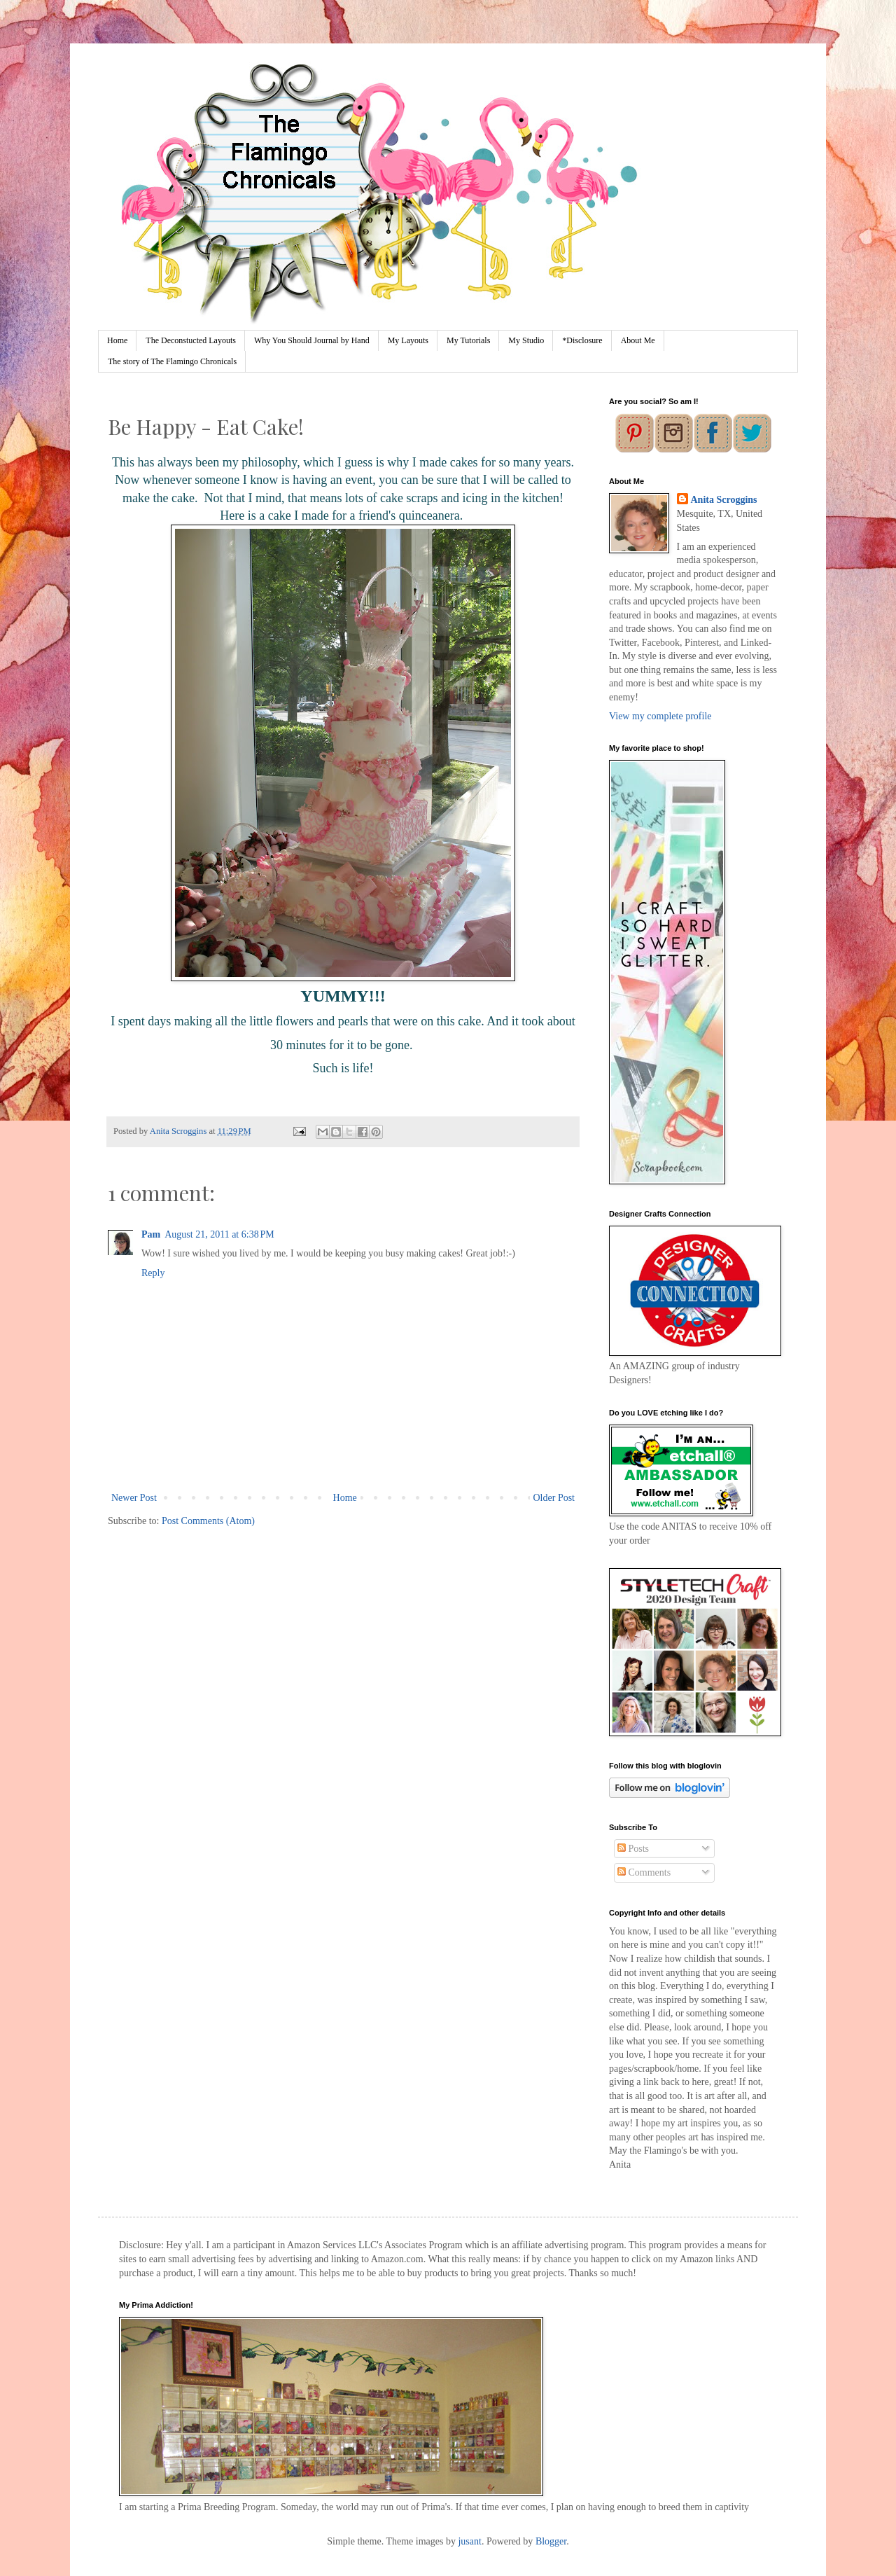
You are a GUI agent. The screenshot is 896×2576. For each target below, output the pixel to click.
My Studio (526, 340)
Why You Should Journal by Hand (312, 340)
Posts (633, 1848)
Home (117, 340)
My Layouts (408, 340)
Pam (150, 1234)
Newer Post (134, 1498)
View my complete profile (660, 716)
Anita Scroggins (724, 499)
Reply (152, 1273)
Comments (644, 1872)
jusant (469, 2541)
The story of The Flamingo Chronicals (172, 361)
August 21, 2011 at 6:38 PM (219, 1234)
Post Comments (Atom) (208, 1521)
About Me (638, 340)
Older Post (554, 1498)
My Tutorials (468, 340)
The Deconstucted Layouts (191, 340)
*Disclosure (582, 340)
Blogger (551, 2541)
